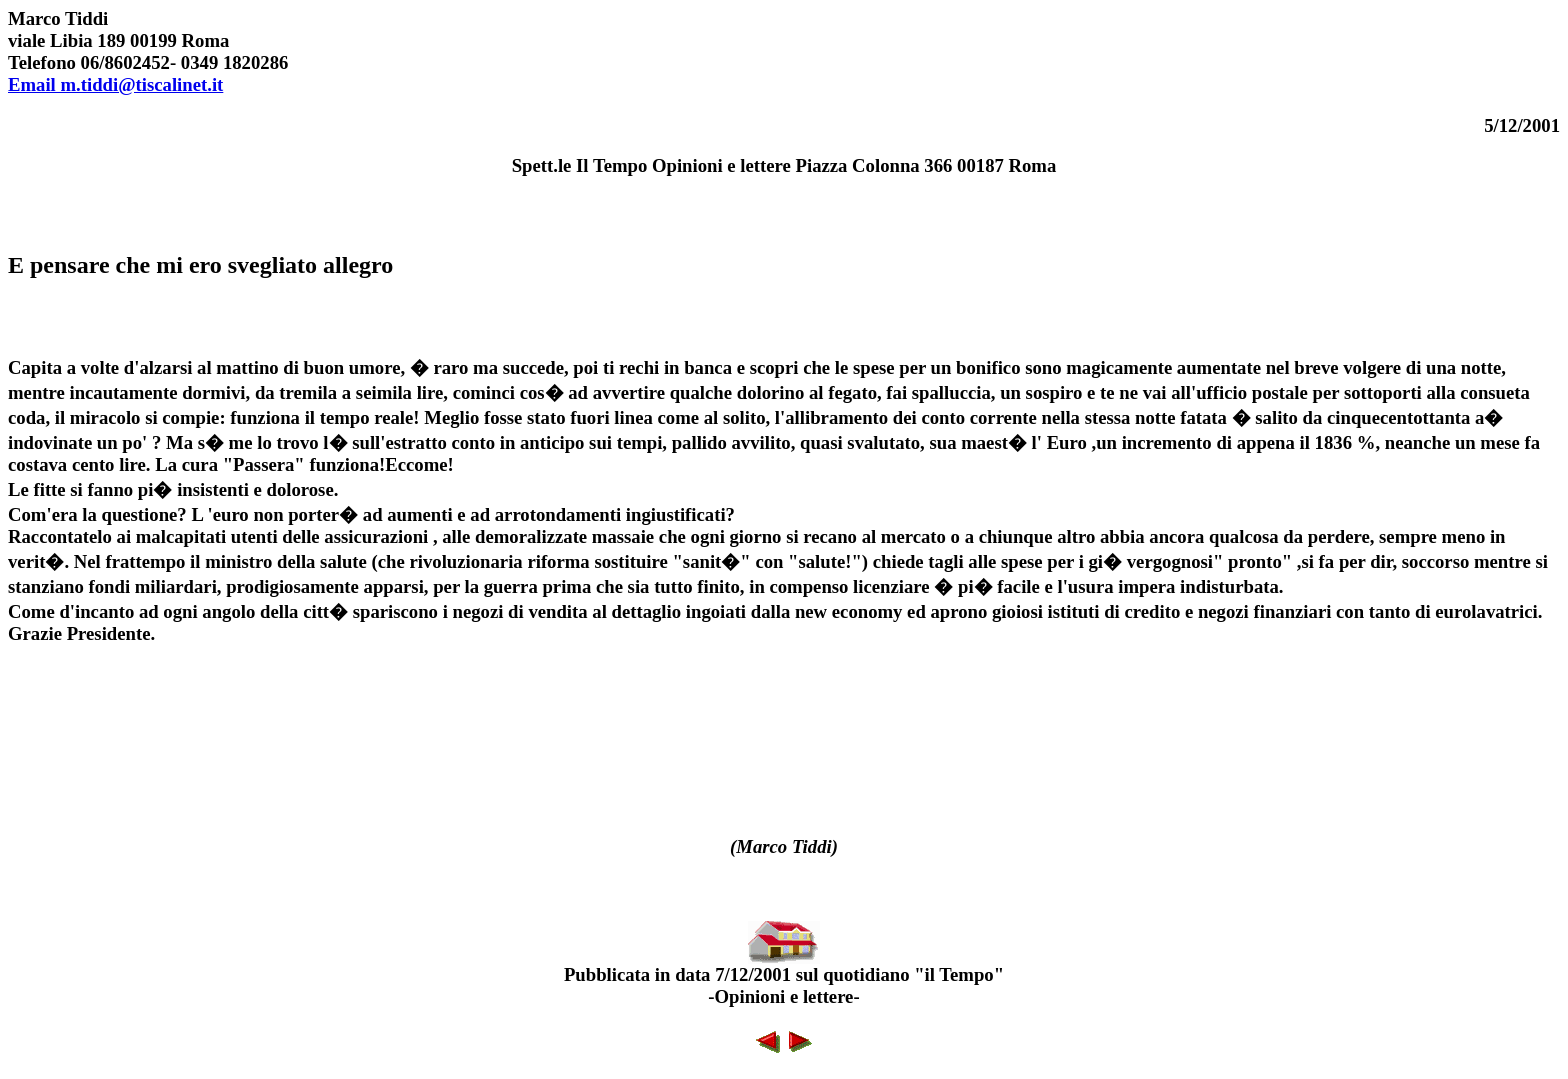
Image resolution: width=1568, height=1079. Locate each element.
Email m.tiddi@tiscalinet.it (115, 84)
